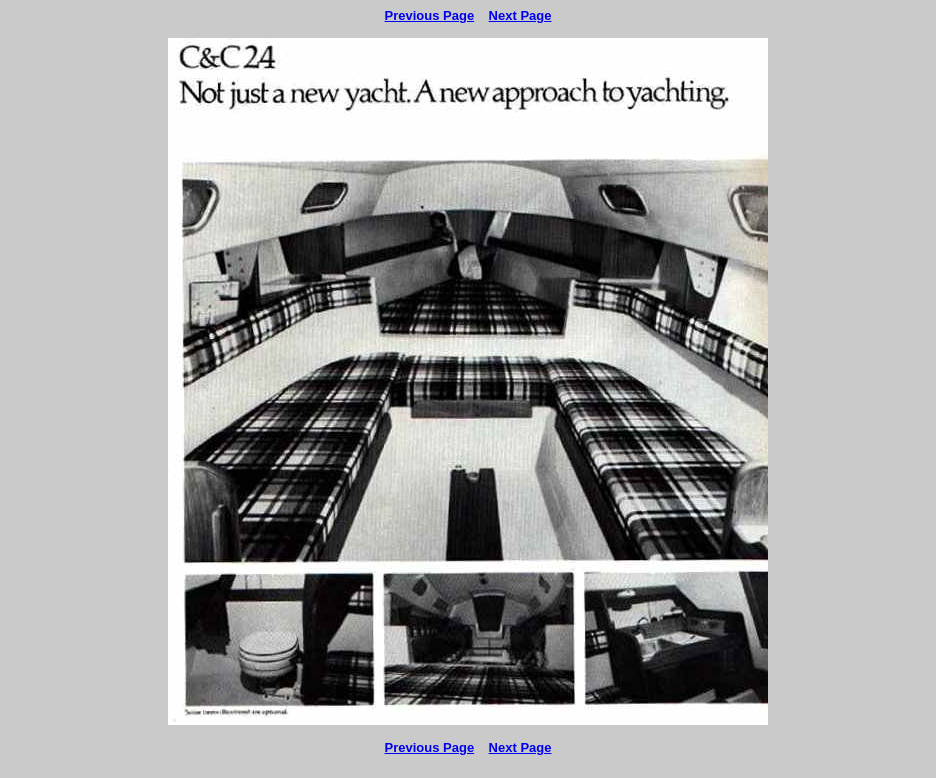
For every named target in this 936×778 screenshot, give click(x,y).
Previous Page (430, 15)
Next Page (520, 15)
